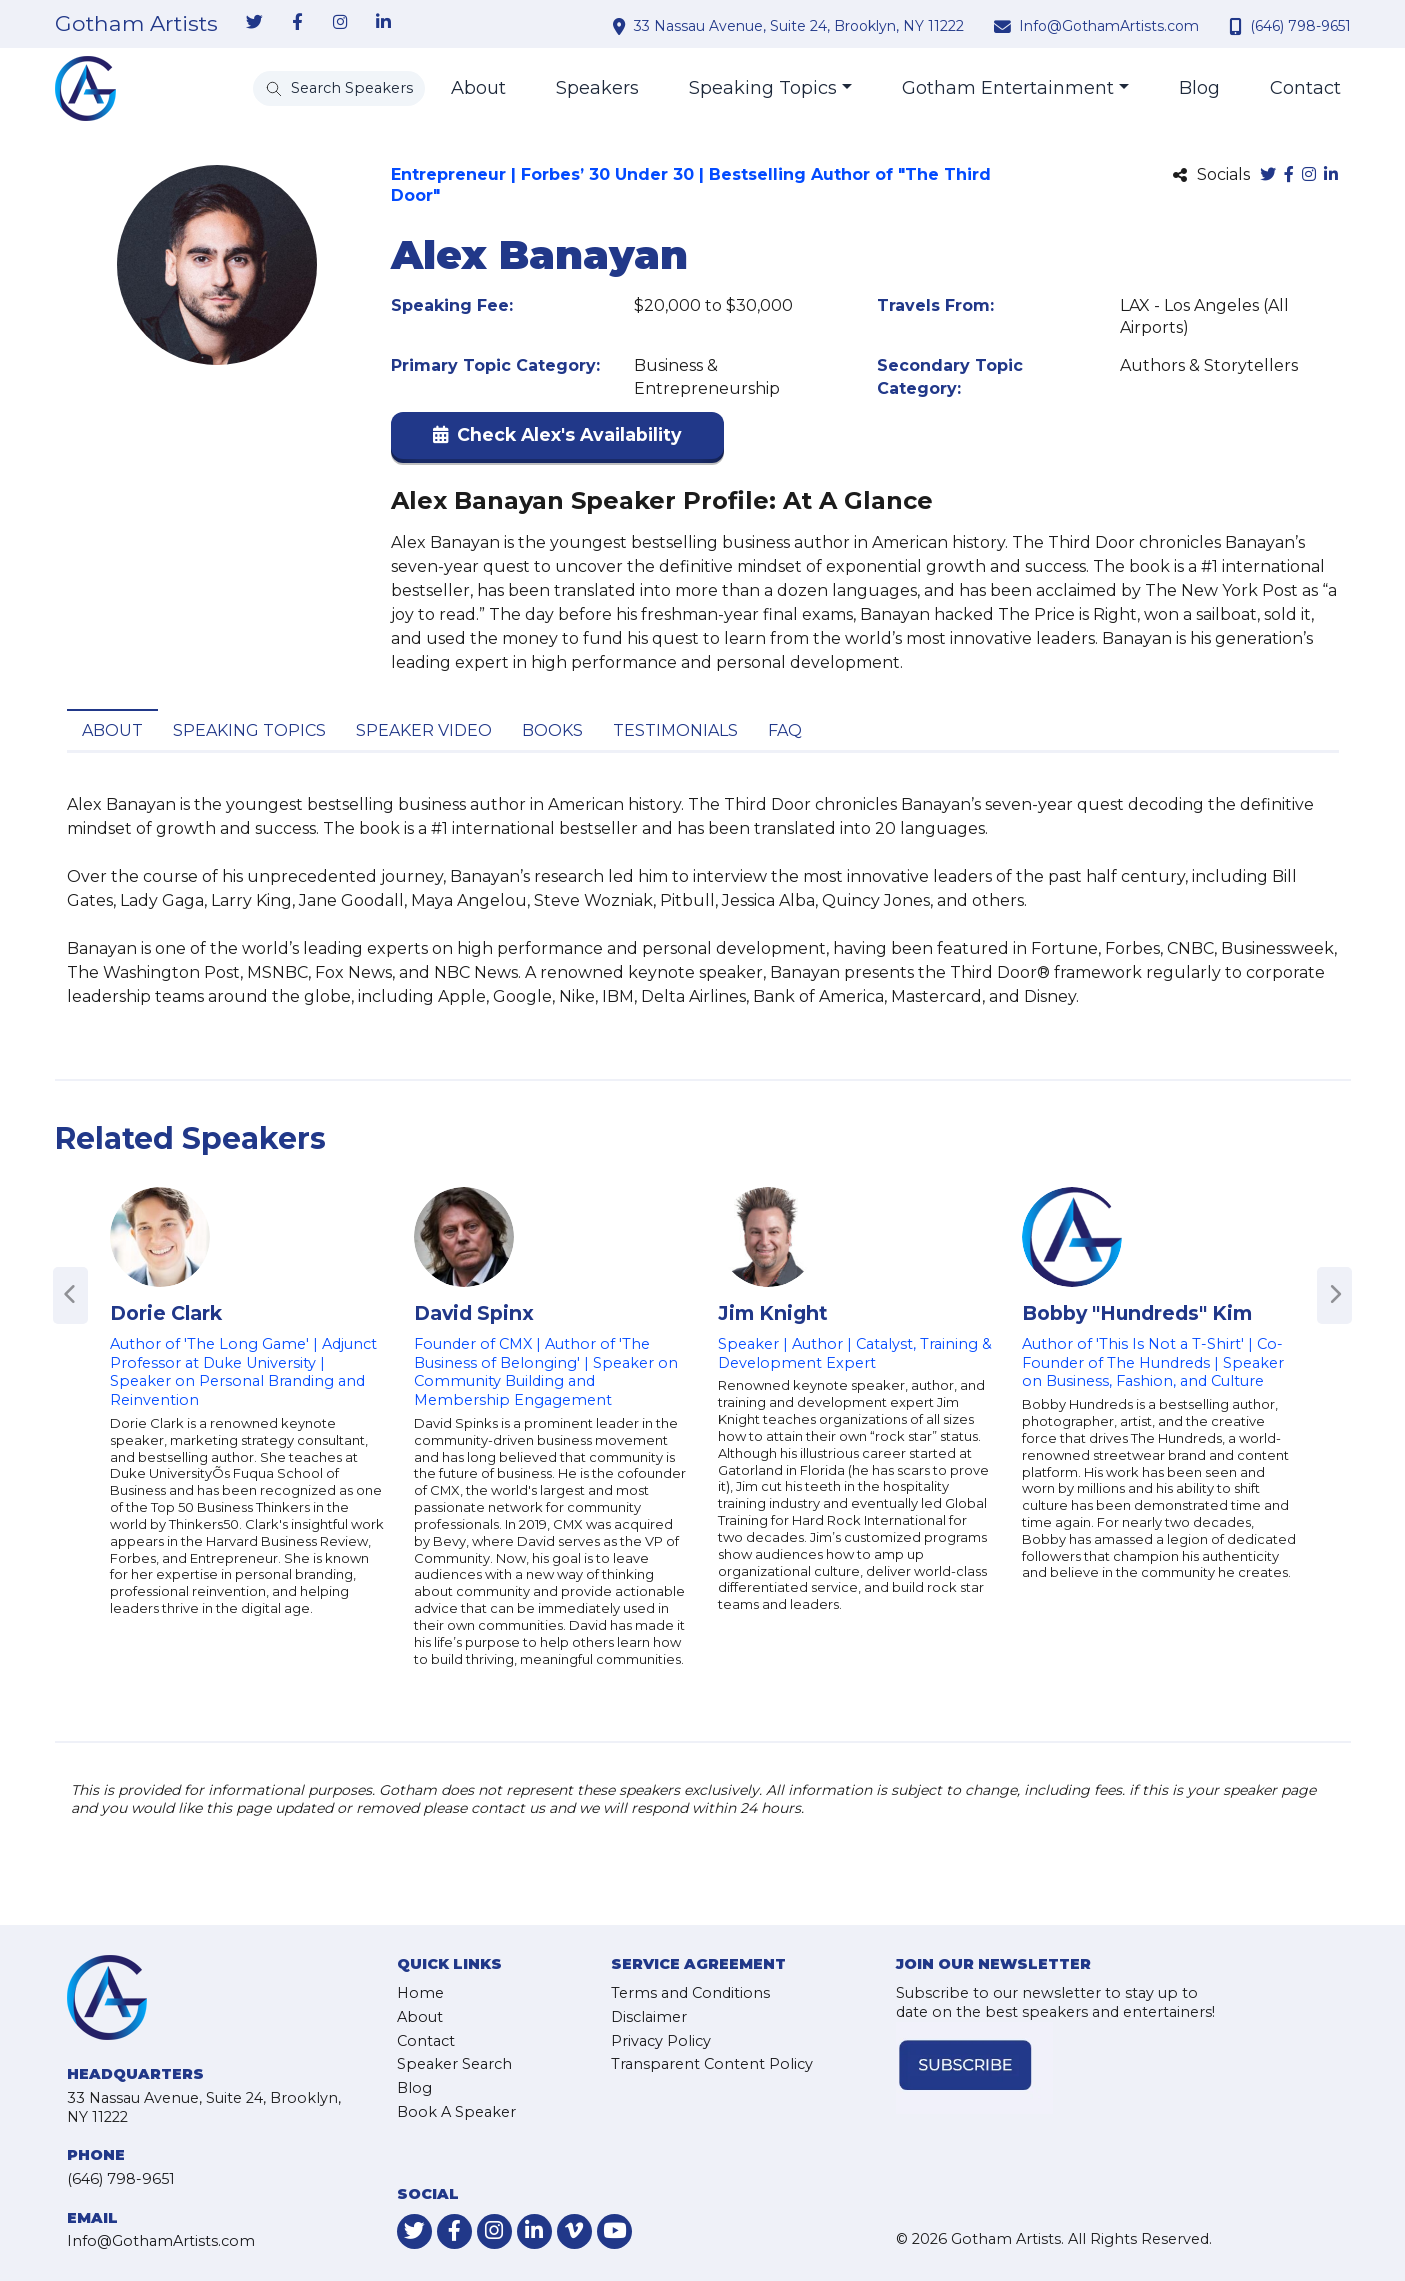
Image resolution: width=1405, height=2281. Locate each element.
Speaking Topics (763, 88)
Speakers (597, 88)
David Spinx (474, 1313)
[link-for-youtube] (614, 2231)
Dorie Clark (166, 1313)
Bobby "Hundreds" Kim (1137, 1313)
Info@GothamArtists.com (1109, 26)
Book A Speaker (456, 2112)
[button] (557, 439)
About (478, 88)
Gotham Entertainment (1008, 88)
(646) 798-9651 (1300, 26)
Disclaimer (649, 2017)
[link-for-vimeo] (574, 2231)
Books (552, 730)
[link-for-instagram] (341, 23)
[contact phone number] (1238, 26)
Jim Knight (773, 1313)
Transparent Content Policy (712, 2064)
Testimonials (675, 730)
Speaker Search (454, 2064)
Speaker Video (424, 730)
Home (420, 1993)
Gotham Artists (136, 24)
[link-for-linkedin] (384, 23)
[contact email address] (1005, 26)
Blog (1199, 88)
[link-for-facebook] (298, 23)
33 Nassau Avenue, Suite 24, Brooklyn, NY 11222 (799, 26)
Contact (1305, 88)
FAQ (785, 730)
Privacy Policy (661, 2041)
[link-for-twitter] (255, 23)
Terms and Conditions (690, 1993)
